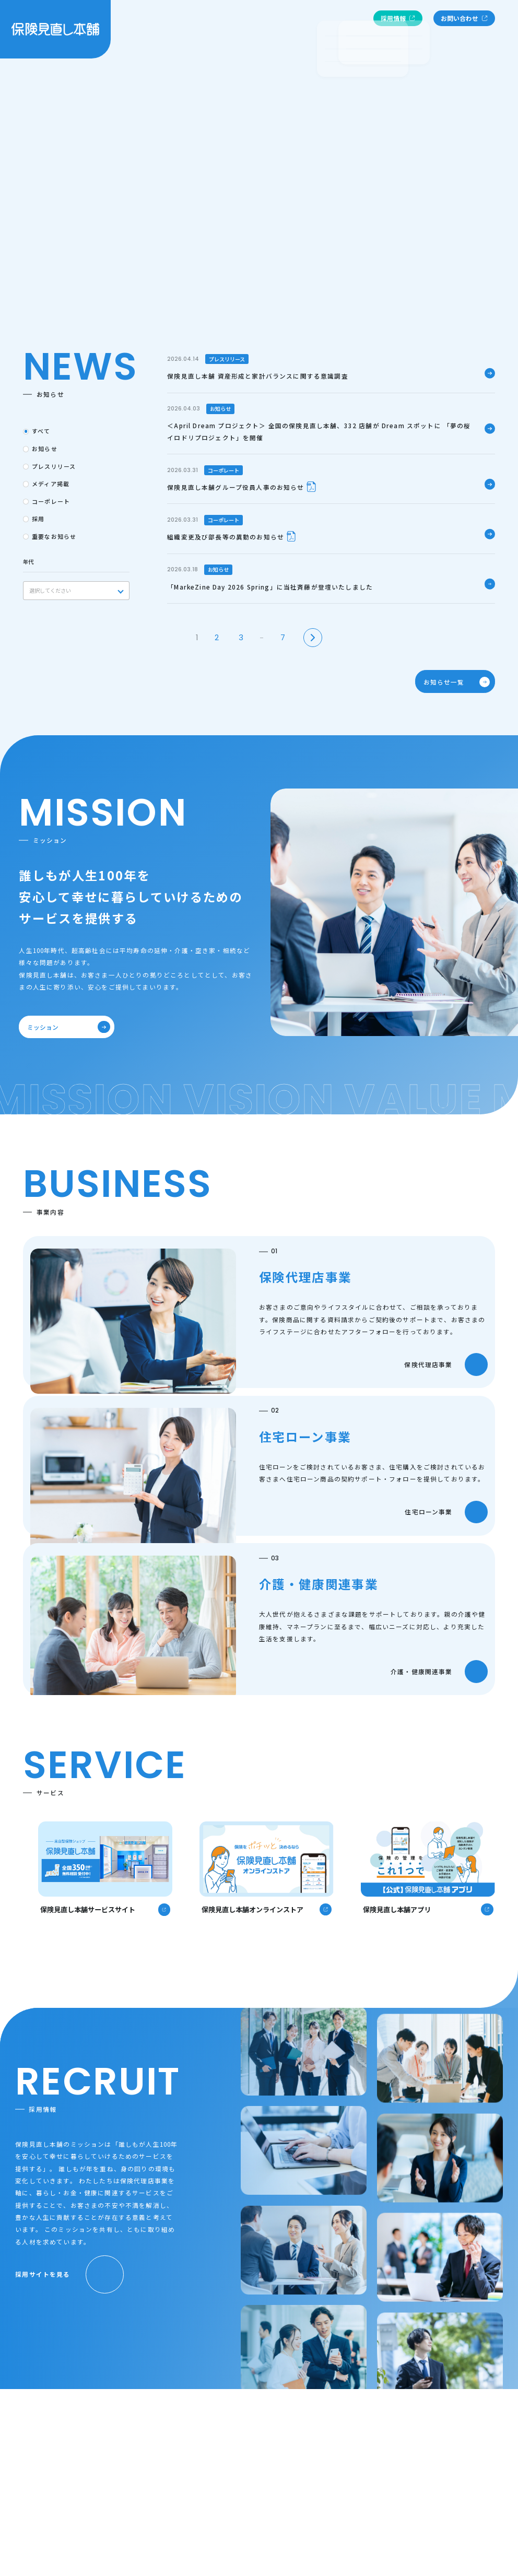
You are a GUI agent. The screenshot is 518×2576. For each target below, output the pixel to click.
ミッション (64, 1027)
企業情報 (161, 20)
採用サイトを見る (69, 2274)
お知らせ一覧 (452, 681)
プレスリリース (54, 466)
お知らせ (348, 20)
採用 (38, 518)
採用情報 (398, 20)
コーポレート (51, 501)
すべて (41, 431)
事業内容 (311, 20)
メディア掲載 (50, 483)
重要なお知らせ (54, 536)
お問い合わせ (464, 20)
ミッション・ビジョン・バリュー (236, 20)
